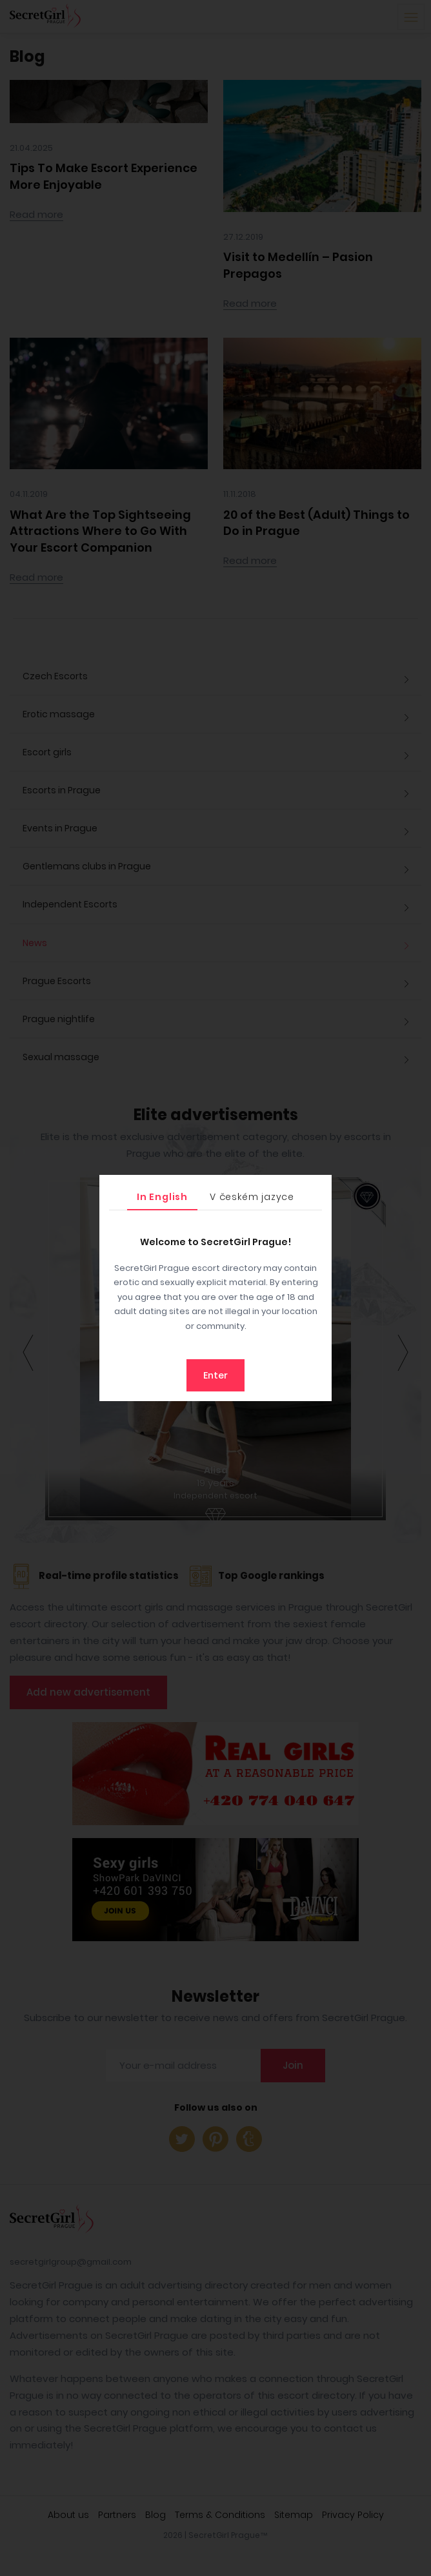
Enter (215, 1375)
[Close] (319, 1188)
